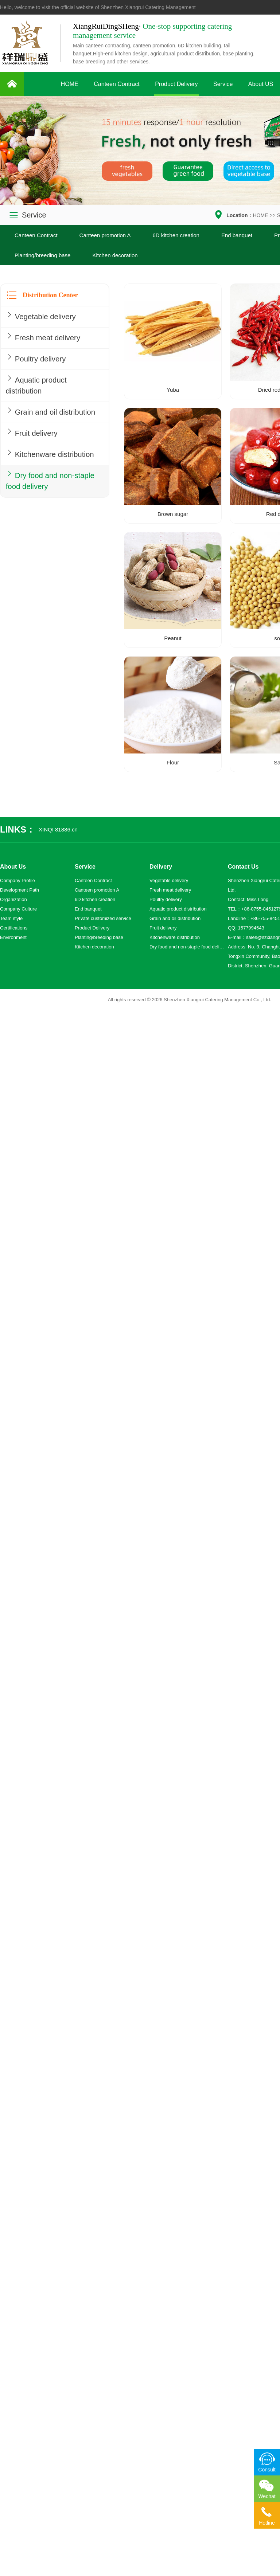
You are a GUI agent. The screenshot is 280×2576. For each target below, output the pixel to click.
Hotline (267, 2523)
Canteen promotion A (105, 235)
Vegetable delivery (44, 316)
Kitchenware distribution (32, 479)
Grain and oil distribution (33, 423)
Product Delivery (176, 84)
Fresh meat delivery (46, 338)
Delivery (160, 867)
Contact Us (243, 867)
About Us (13, 867)
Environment (13, 937)
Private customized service (103, 918)
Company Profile (17, 880)
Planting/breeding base (42, 255)
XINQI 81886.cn (58, 829)
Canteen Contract (116, 84)
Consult (266, 2470)
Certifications (13, 928)
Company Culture (18, 909)
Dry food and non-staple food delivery (43, 514)
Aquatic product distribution (38, 388)
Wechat (266, 2496)
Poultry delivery (38, 360)
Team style (11, 918)
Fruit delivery (33, 451)
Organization (13, 899)
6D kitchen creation (176, 235)
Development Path (19, 890)
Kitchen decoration (114, 255)
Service (223, 84)
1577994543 (251, 928)
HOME (69, 84)
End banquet (236, 235)
